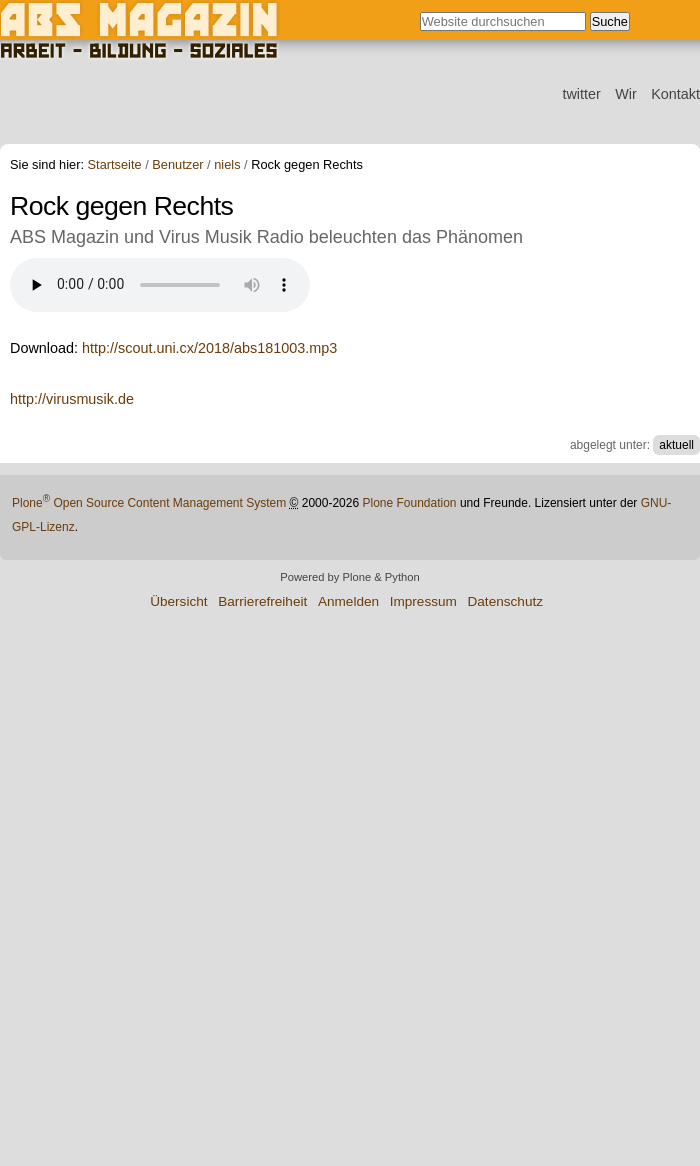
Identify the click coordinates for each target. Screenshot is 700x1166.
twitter (581, 94)
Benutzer (177, 165)
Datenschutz (505, 601)
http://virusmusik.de (72, 399)
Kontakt (675, 94)
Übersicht (178, 601)
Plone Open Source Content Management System (149, 503)
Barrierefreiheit (262, 601)
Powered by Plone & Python (349, 577)
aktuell (676, 445)
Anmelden (348, 601)
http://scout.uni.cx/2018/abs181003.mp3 (209, 348)
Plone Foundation (409, 503)
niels (227, 165)
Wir (626, 94)
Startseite (115, 165)
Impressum (423, 601)
